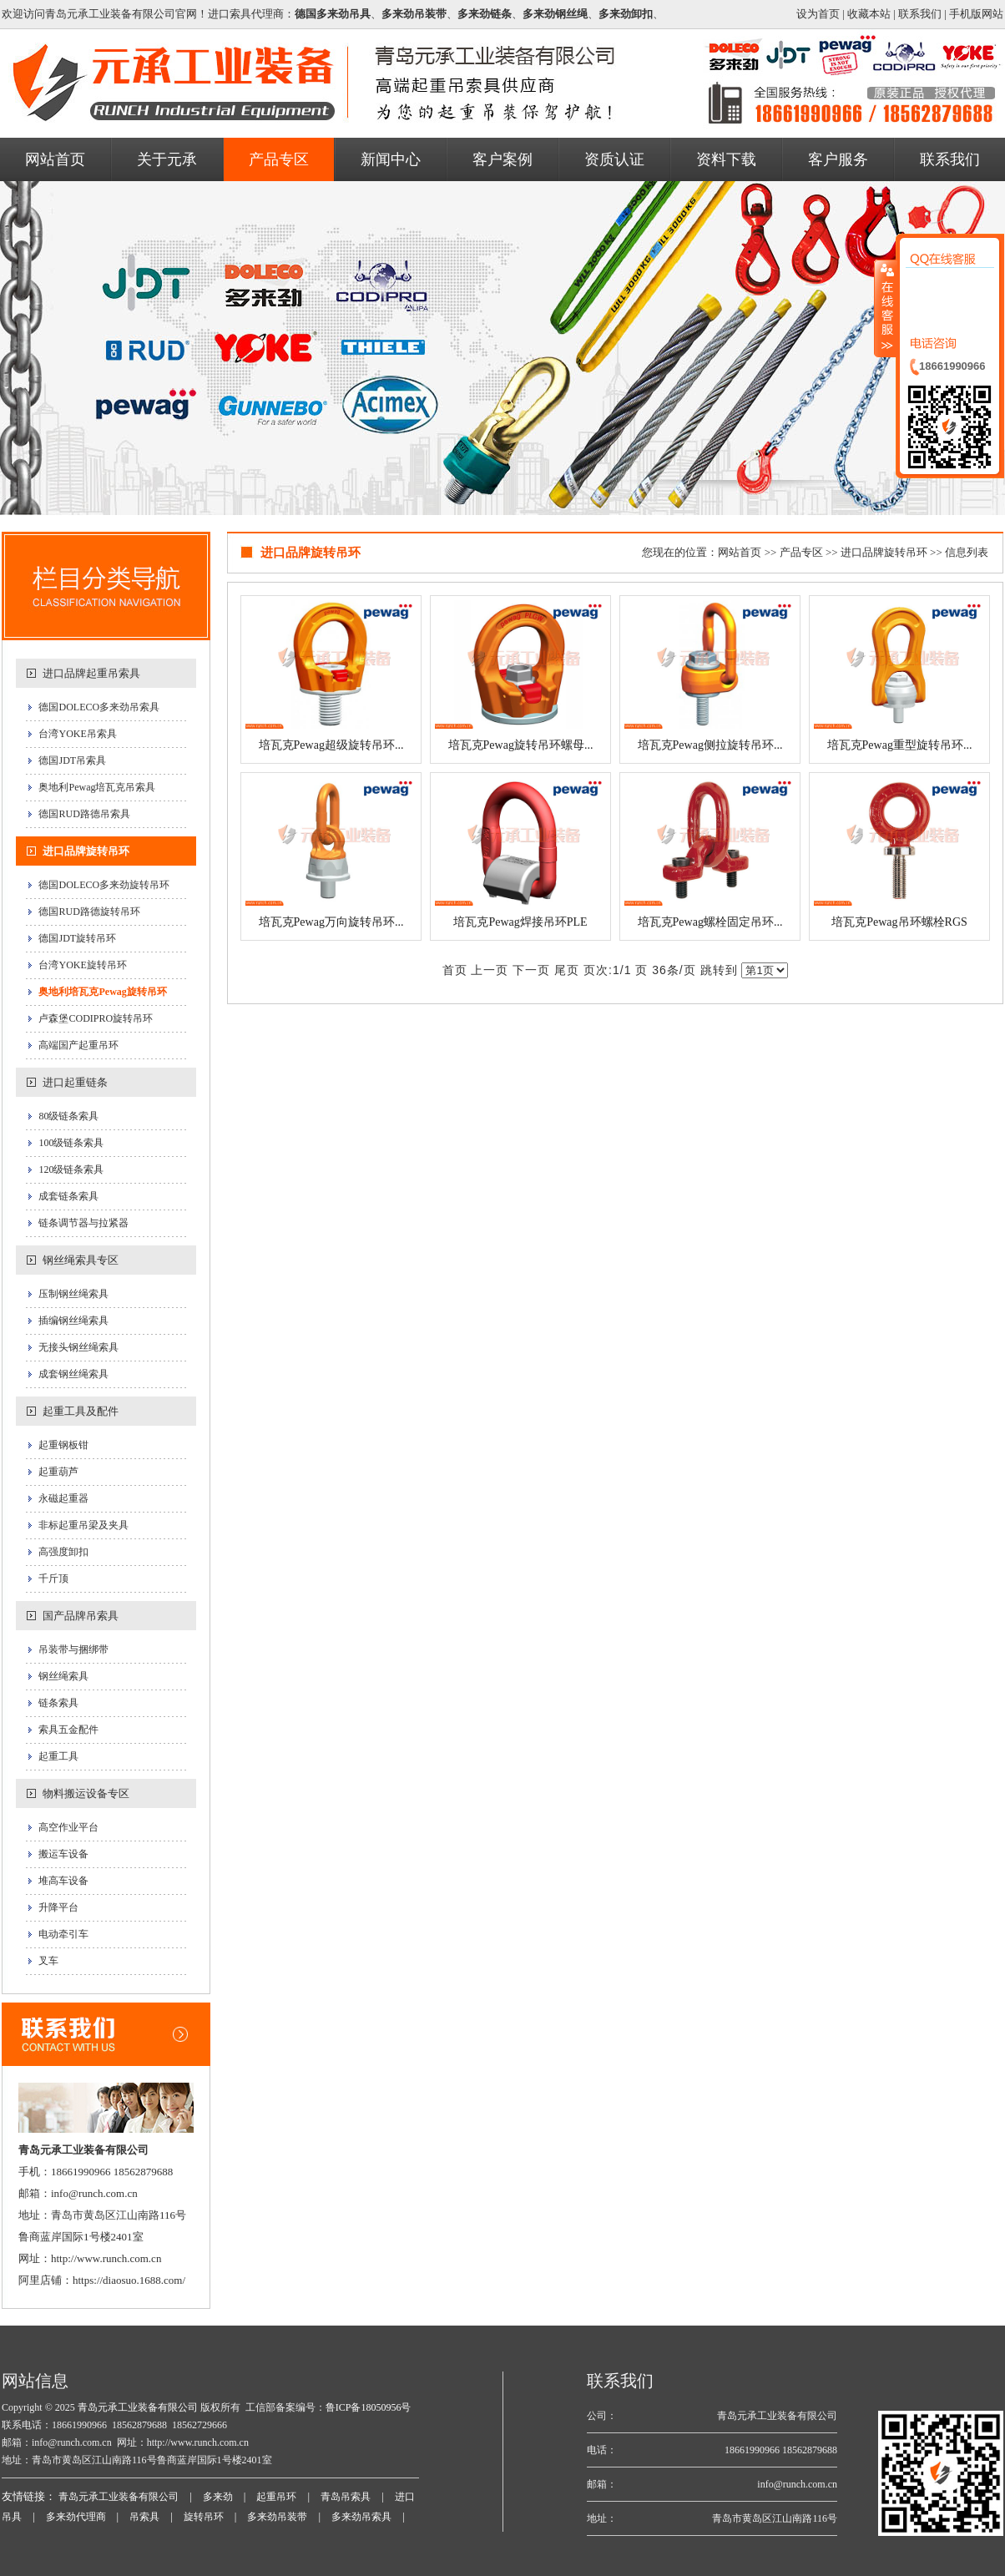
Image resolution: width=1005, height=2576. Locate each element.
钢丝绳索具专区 (81, 1260)
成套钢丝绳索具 (73, 1374)
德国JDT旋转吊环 (77, 938)
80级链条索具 (68, 1116)
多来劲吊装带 (277, 2517)
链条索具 (58, 1703)
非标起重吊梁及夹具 (83, 1525)
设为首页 (818, 14)
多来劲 (218, 2497)
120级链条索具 (71, 1169)
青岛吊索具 (346, 2497)
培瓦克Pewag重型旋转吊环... (899, 745)
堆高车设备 (63, 1881)
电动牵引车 (63, 1934)
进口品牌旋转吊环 (86, 851)
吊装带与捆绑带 (73, 1649)
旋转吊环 (204, 2517)
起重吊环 (276, 2497)
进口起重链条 (75, 1082)
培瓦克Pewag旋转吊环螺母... (520, 745)
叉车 (48, 1961)
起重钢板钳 (63, 1445)
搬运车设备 (63, 1854)
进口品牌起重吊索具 (91, 673)
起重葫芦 (58, 1471)
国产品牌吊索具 (81, 1615)
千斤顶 (53, 1578)
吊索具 (144, 2517)
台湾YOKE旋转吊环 (82, 965)
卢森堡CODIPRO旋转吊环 (95, 1018)
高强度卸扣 (63, 1552)
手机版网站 (976, 14)
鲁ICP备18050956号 (369, 2407)
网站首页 (739, 552)
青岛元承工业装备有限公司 (136, 2407)
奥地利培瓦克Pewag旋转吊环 (102, 992)
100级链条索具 (71, 1143)
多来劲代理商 (76, 2517)
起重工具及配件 (81, 1411)
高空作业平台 (68, 1827)
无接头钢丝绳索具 (78, 1347)
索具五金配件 (68, 1729)
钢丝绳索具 (63, 1676)
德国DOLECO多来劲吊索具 (98, 707)
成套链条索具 (68, 1196)
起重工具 (58, 1756)
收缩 (885, 308)
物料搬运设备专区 (86, 1793)
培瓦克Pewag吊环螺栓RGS (899, 922)
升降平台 (58, 1907)
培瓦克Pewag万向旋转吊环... (331, 922)
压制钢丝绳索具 (73, 1294)
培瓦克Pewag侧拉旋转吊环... (710, 745)
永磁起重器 (63, 1498)
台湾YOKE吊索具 (77, 734)
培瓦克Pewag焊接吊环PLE (520, 922)
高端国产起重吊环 (78, 1045)
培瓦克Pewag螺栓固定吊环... (710, 922)
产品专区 (801, 552)
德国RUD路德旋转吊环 (88, 911)
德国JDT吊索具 (72, 760)
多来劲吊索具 (361, 2517)
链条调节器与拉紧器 (83, 1223)
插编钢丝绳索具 (73, 1320)
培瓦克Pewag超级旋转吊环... (331, 745)
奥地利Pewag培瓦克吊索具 (96, 787)
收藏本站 (869, 14)
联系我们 (920, 14)
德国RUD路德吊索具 (83, 814)
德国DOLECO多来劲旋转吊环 (103, 885)
